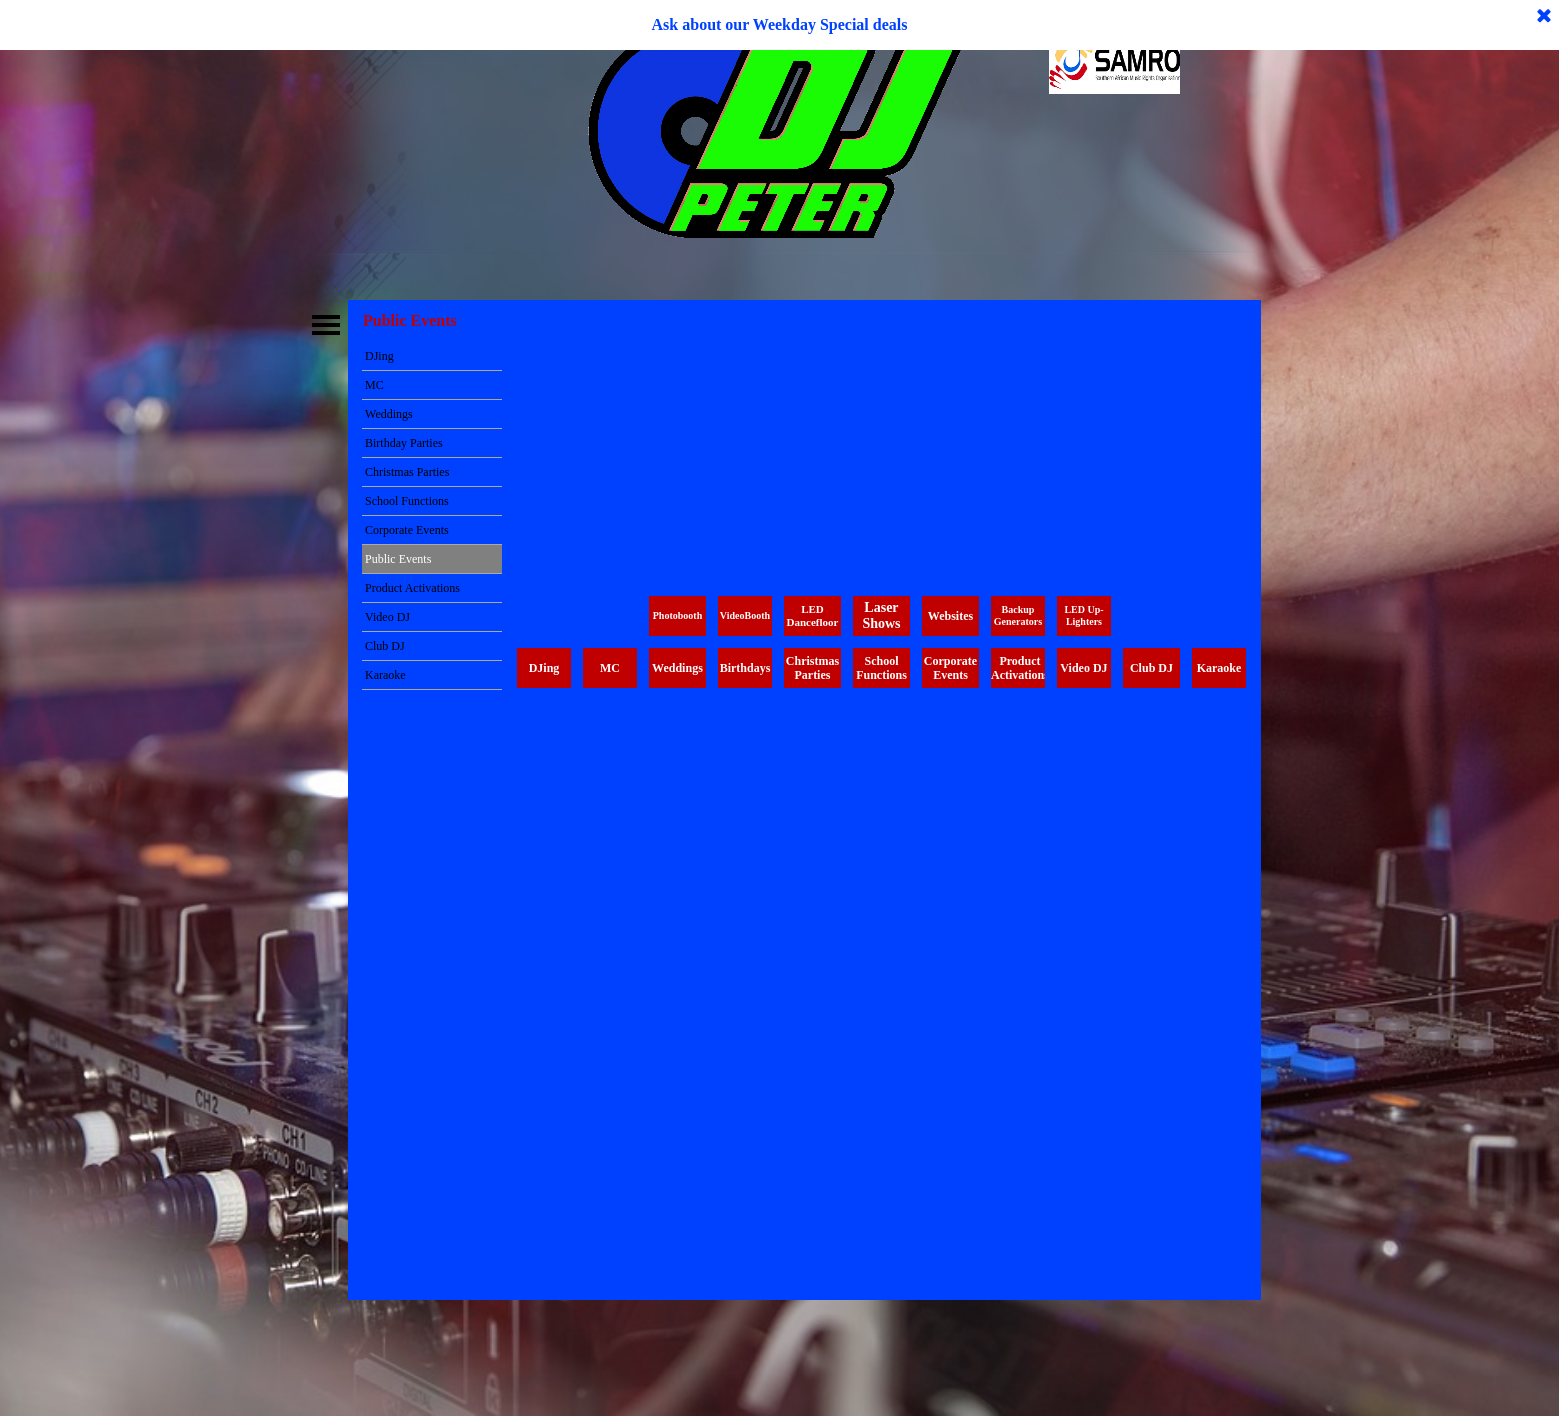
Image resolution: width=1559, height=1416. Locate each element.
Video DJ (387, 617)
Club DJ (385, 646)
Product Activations (412, 588)
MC (374, 385)
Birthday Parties (404, 443)
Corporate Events (407, 530)
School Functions (407, 501)
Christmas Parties (407, 472)
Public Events (398, 559)
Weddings (389, 414)
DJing (379, 356)
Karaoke (385, 675)
